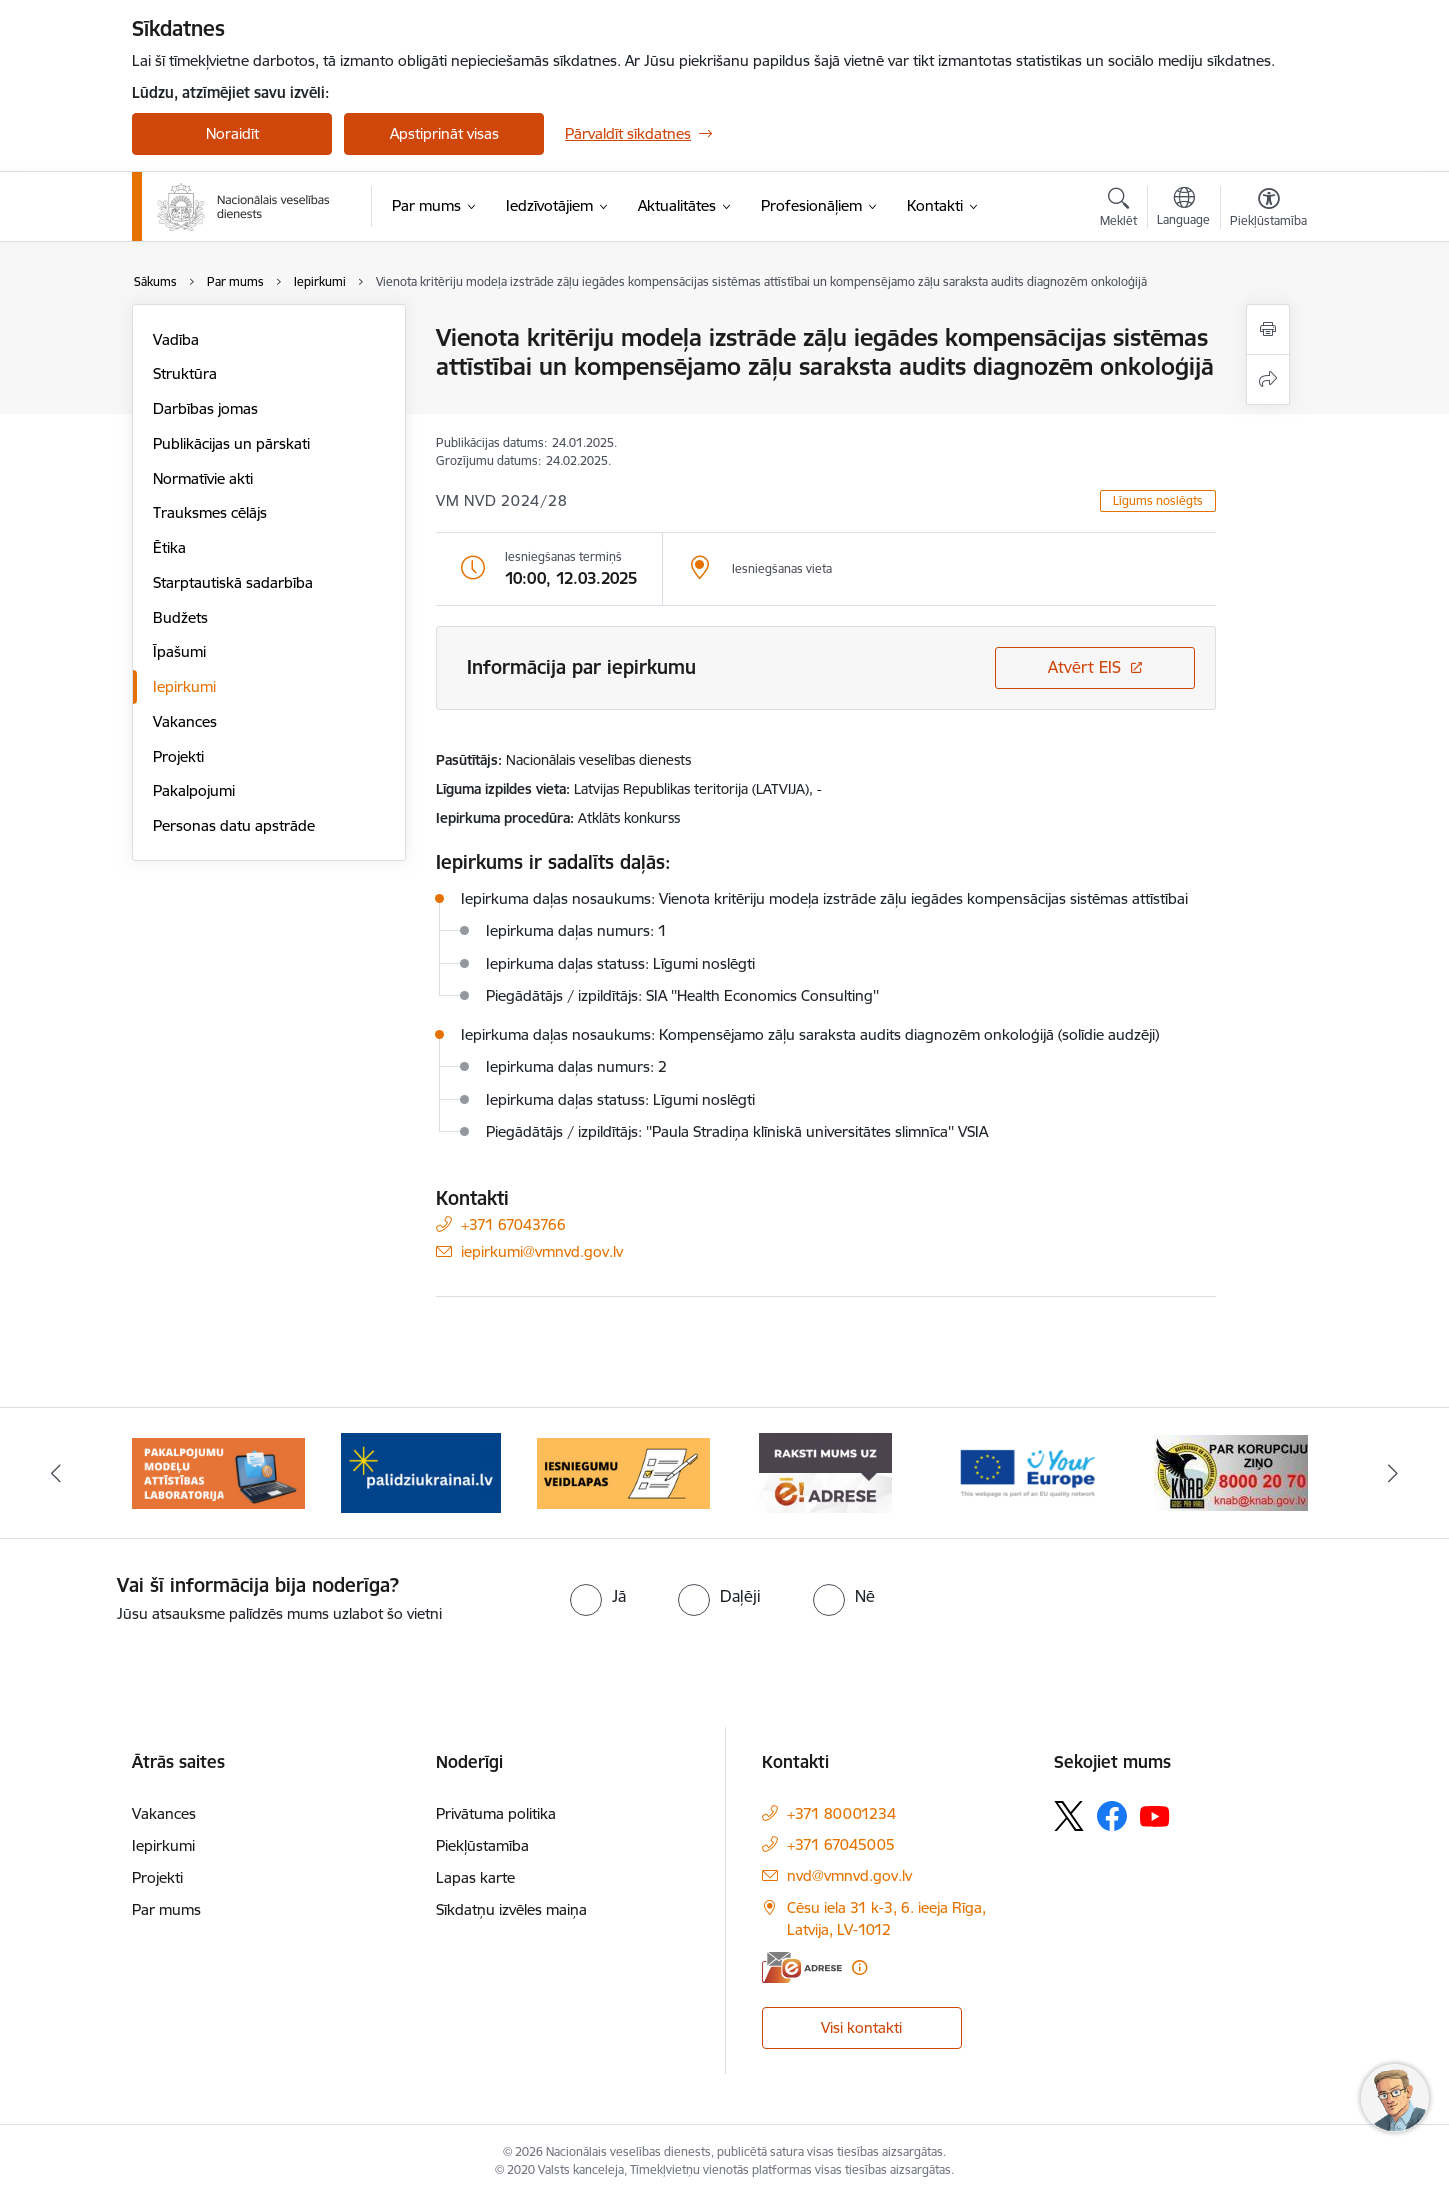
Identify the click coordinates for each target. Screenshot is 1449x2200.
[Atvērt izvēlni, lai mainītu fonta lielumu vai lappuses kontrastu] (1268, 210)
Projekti (178, 756)
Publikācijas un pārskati (231, 443)
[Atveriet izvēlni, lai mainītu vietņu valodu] (1183, 209)
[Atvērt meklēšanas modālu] (1118, 210)
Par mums (166, 1909)
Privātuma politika (496, 1813)
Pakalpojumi (194, 790)
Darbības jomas (205, 408)
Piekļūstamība (482, 1845)
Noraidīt (232, 133)
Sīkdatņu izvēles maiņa (511, 1909)
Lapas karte (475, 1877)
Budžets (180, 617)
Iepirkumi (184, 686)
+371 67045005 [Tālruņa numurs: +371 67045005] (841, 1844)
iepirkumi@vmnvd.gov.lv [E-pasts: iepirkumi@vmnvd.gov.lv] (542, 1251)
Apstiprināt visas (444, 133)
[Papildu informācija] (859, 1967)
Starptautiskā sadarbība (233, 582)
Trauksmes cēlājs (210, 512)
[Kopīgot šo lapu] (1268, 379)
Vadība (176, 339)
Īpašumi (179, 651)
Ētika (169, 547)
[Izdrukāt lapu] (1268, 329)
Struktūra (185, 373)
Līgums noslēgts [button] (1158, 500)
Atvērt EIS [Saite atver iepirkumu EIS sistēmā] (1084, 667)
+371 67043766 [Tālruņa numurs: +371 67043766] (513, 1224)
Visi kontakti (861, 2027)
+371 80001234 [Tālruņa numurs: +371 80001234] (841, 1813)
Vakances (185, 721)
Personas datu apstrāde (234, 825)
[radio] (598, 1596)
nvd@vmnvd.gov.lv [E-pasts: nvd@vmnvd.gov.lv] (849, 1875)
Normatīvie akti (203, 478)
